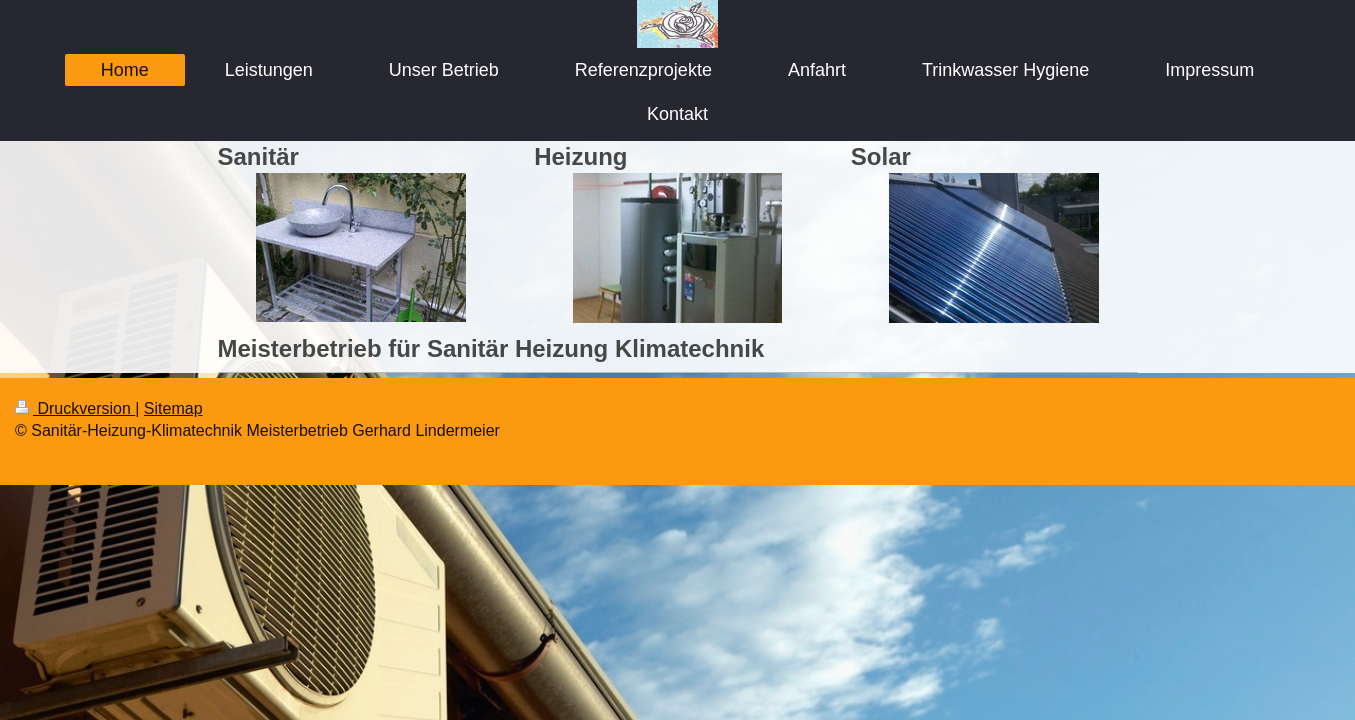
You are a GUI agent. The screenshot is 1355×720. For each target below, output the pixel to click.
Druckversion (75, 408)
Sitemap (173, 408)
